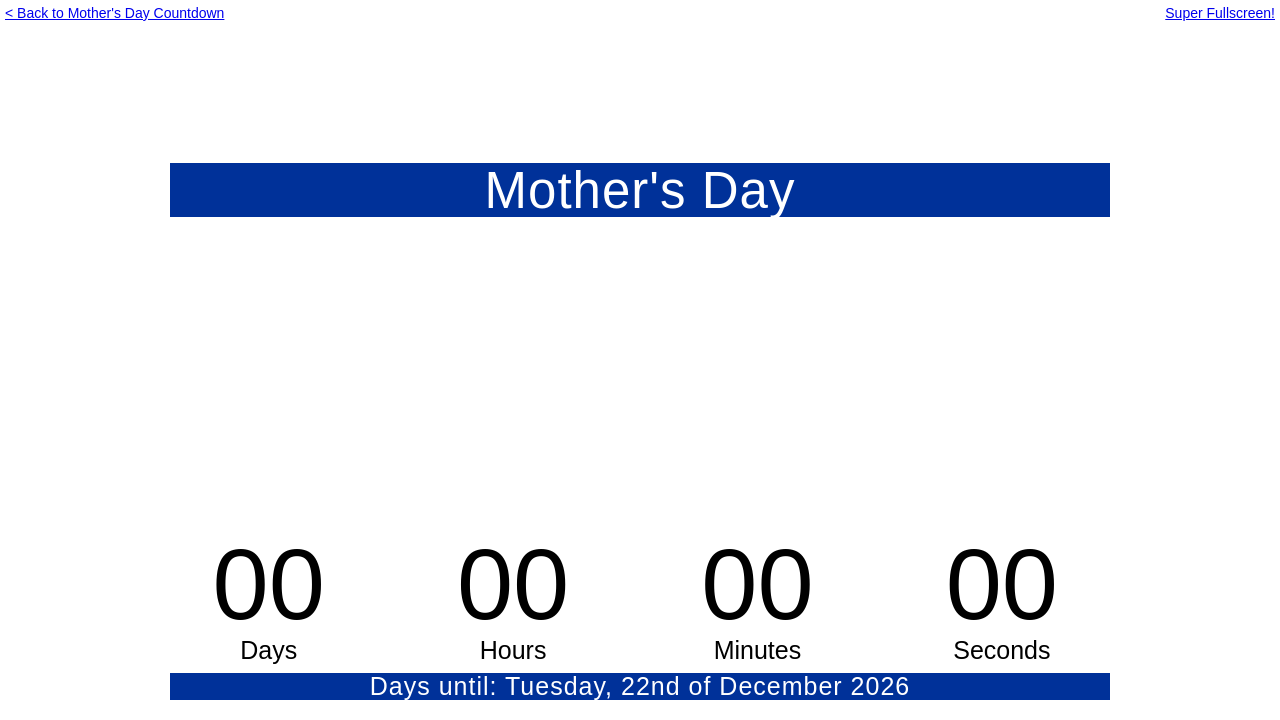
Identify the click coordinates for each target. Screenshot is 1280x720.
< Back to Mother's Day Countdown (114, 13)
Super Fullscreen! (1220, 13)
